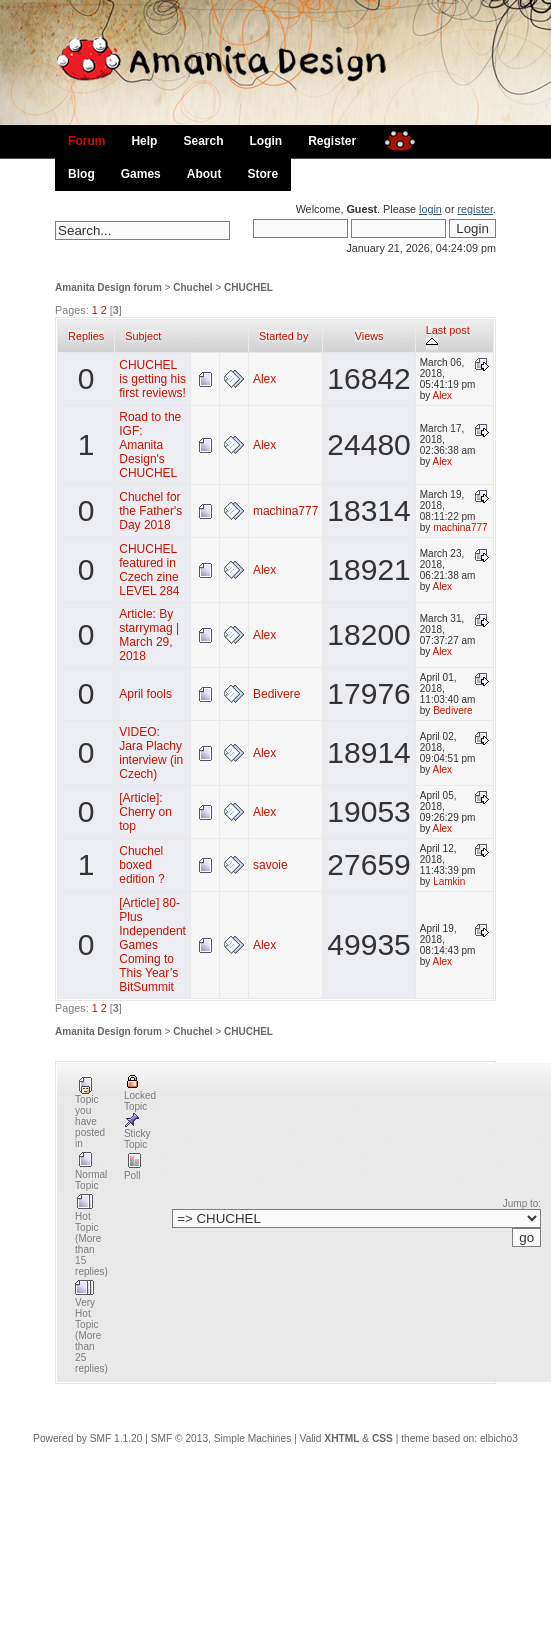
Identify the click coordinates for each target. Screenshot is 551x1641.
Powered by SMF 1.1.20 (87, 1438)
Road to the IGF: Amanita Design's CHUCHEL (150, 445)
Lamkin (449, 881)
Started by (283, 336)
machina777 (285, 511)
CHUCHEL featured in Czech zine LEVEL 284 (149, 570)
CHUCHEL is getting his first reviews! (152, 379)
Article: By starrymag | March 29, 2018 (149, 635)
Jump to (521, 1203)
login (430, 209)
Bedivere (276, 694)
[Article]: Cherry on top (145, 812)
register (474, 209)
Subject (143, 336)
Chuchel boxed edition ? (141, 865)
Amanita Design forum (108, 287)
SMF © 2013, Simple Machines (221, 1438)
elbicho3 (499, 1438)
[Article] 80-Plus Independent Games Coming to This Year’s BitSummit (152, 945)
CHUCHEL (248, 287)
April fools (145, 694)
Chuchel (192, 287)
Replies (86, 336)
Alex (264, 379)
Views (369, 336)
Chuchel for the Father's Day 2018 (150, 511)
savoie (270, 865)
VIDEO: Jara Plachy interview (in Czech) (151, 753)
